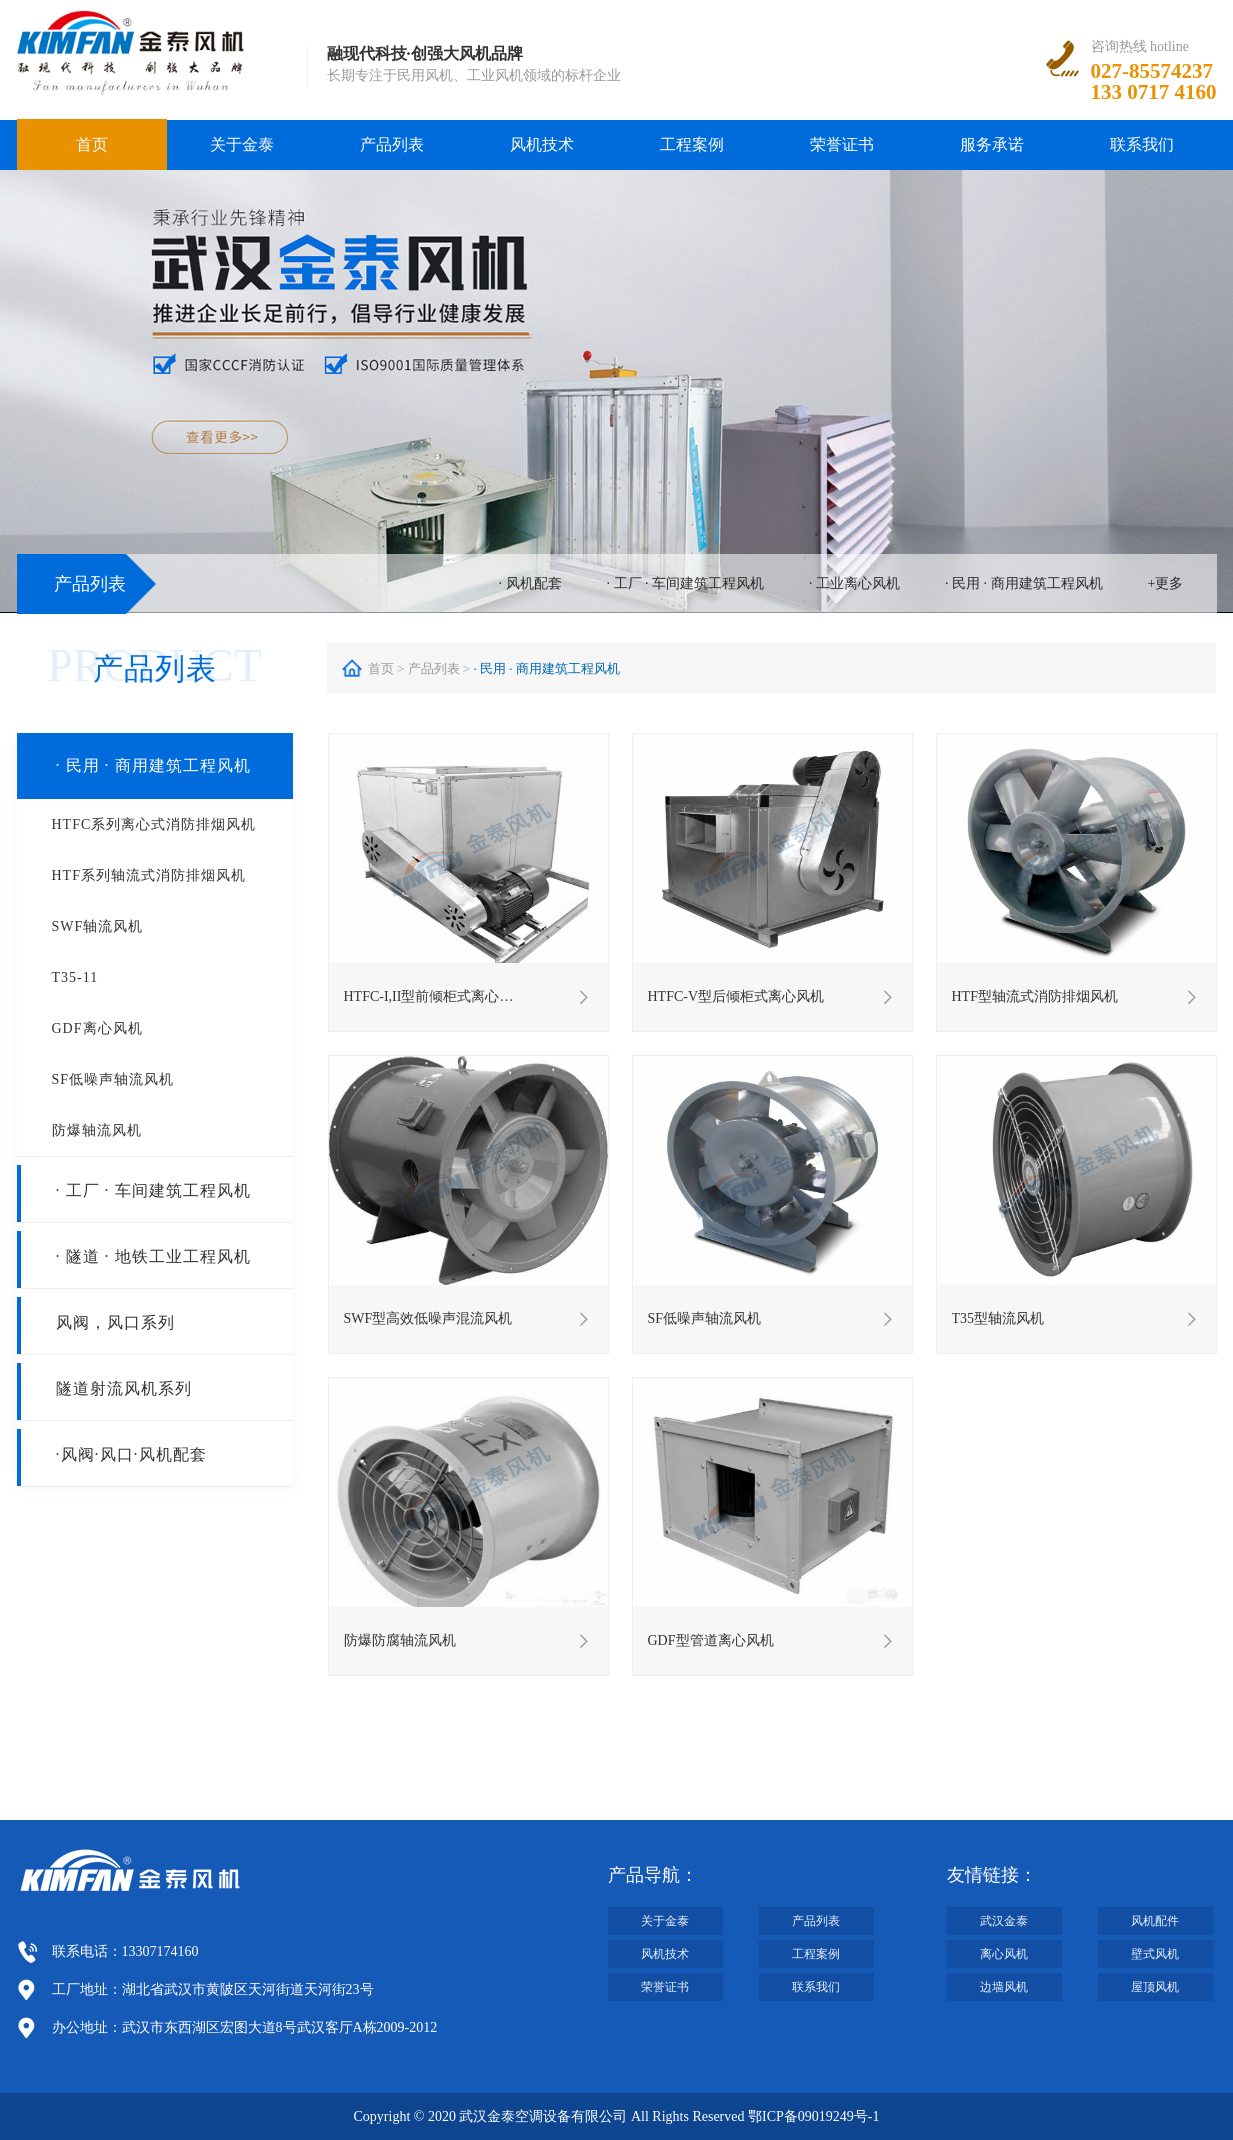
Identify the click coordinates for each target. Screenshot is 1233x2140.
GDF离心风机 (97, 1028)
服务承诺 (992, 144)
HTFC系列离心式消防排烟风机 (154, 824)
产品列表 (392, 144)
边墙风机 (1004, 1987)
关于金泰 (242, 144)
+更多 (1166, 583)
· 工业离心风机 (854, 583)
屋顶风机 (1155, 1987)
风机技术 (542, 144)
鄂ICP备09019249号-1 (813, 2116)
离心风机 (1004, 1954)
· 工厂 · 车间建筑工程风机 (686, 583)
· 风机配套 (530, 583)
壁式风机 (1155, 1954)
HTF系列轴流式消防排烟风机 (149, 875)
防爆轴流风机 (97, 1130)
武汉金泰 (1004, 1921)
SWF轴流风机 (98, 926)
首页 (92, 144)
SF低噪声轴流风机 (113, 1079)
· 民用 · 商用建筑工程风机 (1024, 583)
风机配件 (1155, 1921)
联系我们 (1142, 144)
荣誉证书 (842, 144)
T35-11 (75, 977)
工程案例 (692, 144)
